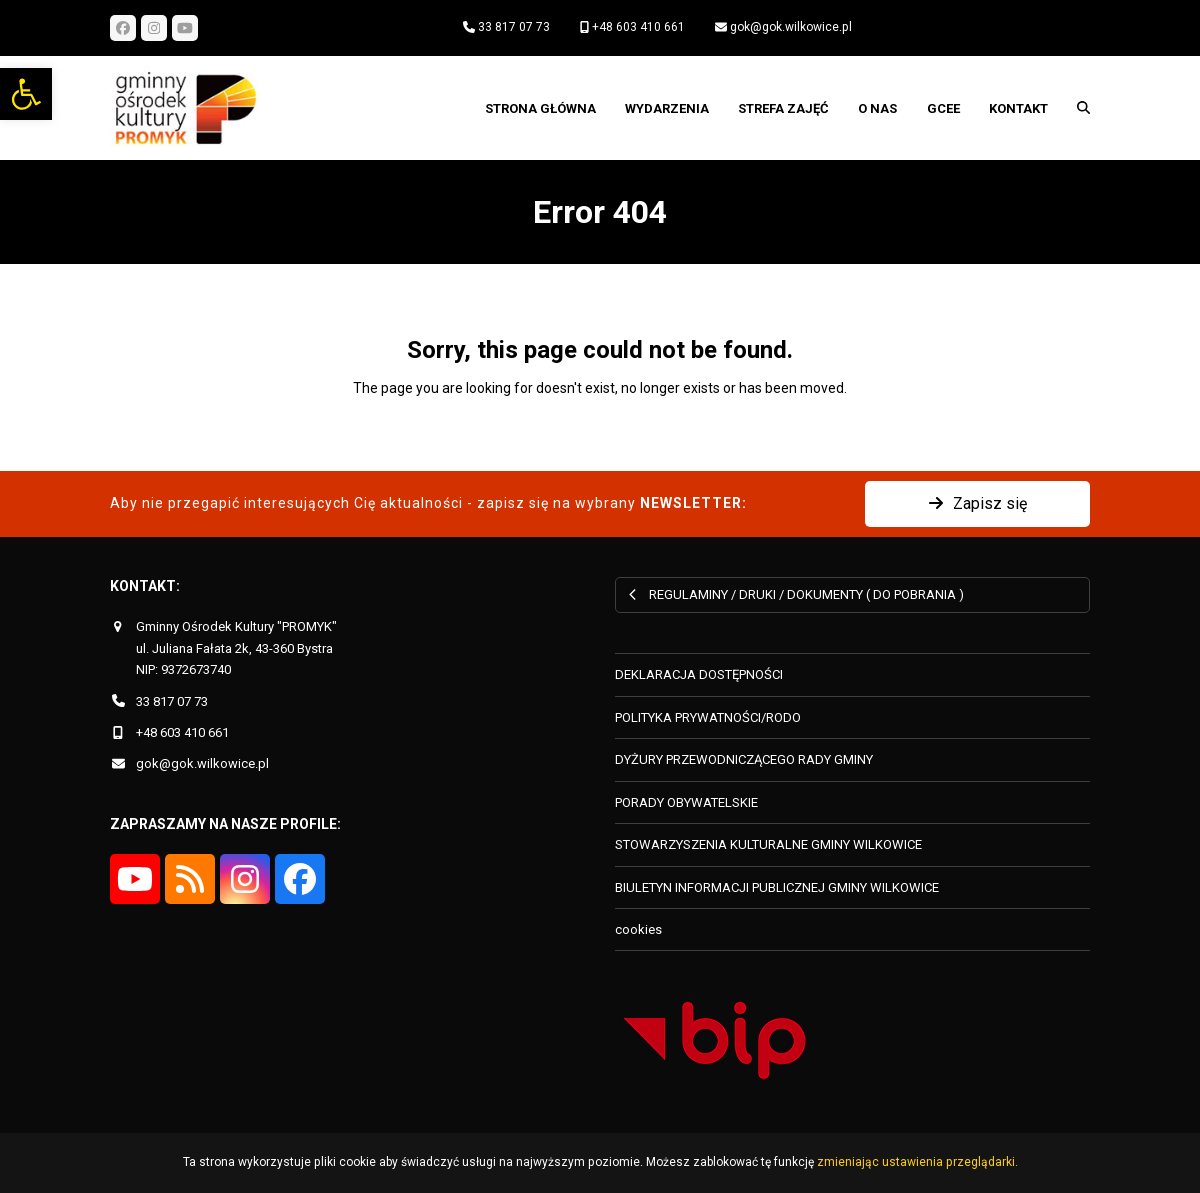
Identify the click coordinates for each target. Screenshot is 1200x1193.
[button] (26, 94)
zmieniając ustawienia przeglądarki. (917, 1162)
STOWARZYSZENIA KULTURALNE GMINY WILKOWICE (768, 844)
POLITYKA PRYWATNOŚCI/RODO (708, 717)
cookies (638, 929)
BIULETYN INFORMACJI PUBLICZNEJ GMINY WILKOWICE (777, 887)
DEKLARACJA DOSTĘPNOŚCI (699, 674)
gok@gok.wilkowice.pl (791, 27)
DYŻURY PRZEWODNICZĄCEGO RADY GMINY (744, 759)
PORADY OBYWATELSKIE (686, 802)
